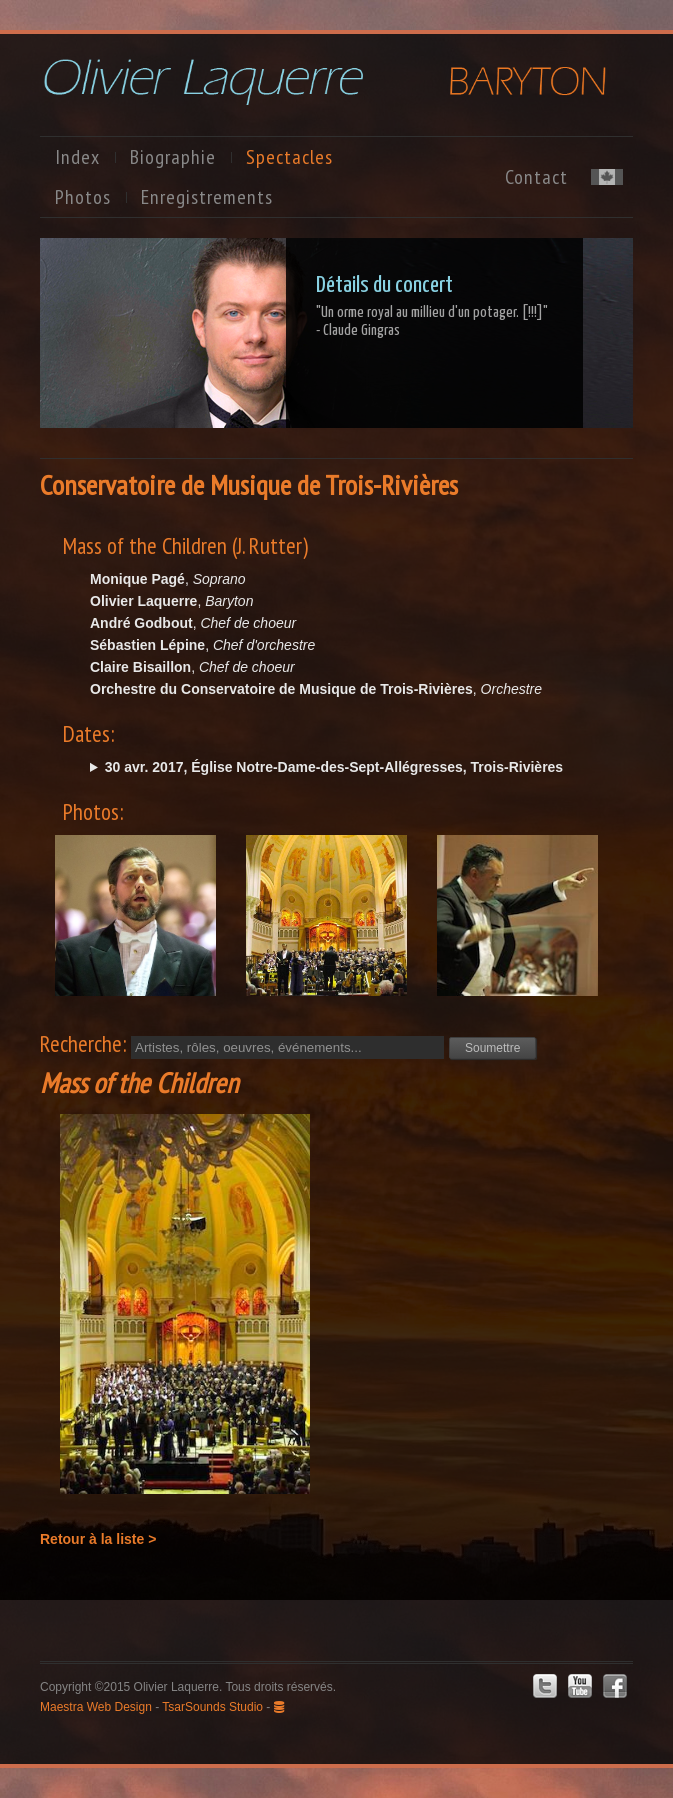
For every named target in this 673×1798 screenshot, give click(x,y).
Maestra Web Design (96, 1707)
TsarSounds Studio (212, 1707)
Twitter (545, 1686)
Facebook (615, 1686)
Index (77, 157)
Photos (83, 197)
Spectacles (289, 157)
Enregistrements (207, 197)
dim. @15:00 (356, 767)
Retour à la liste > (98, 1539)
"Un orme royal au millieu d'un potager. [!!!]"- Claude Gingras (432, 321)
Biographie (173, 157)
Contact (536, 177)
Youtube (580, 1686)
